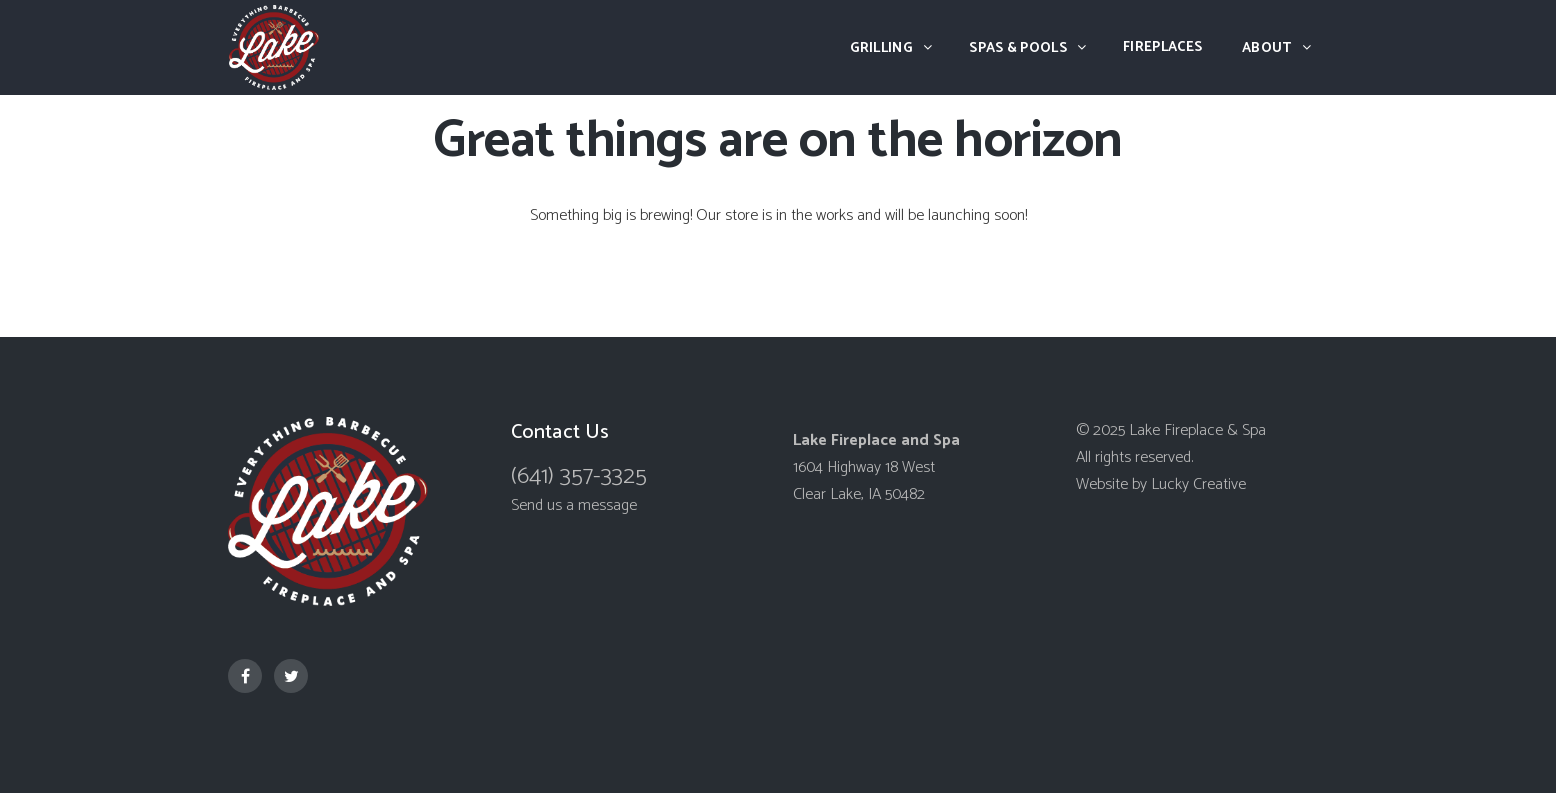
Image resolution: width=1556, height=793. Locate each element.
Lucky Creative (1198, 484)
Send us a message (574, 505)
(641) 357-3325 (579, 476)
